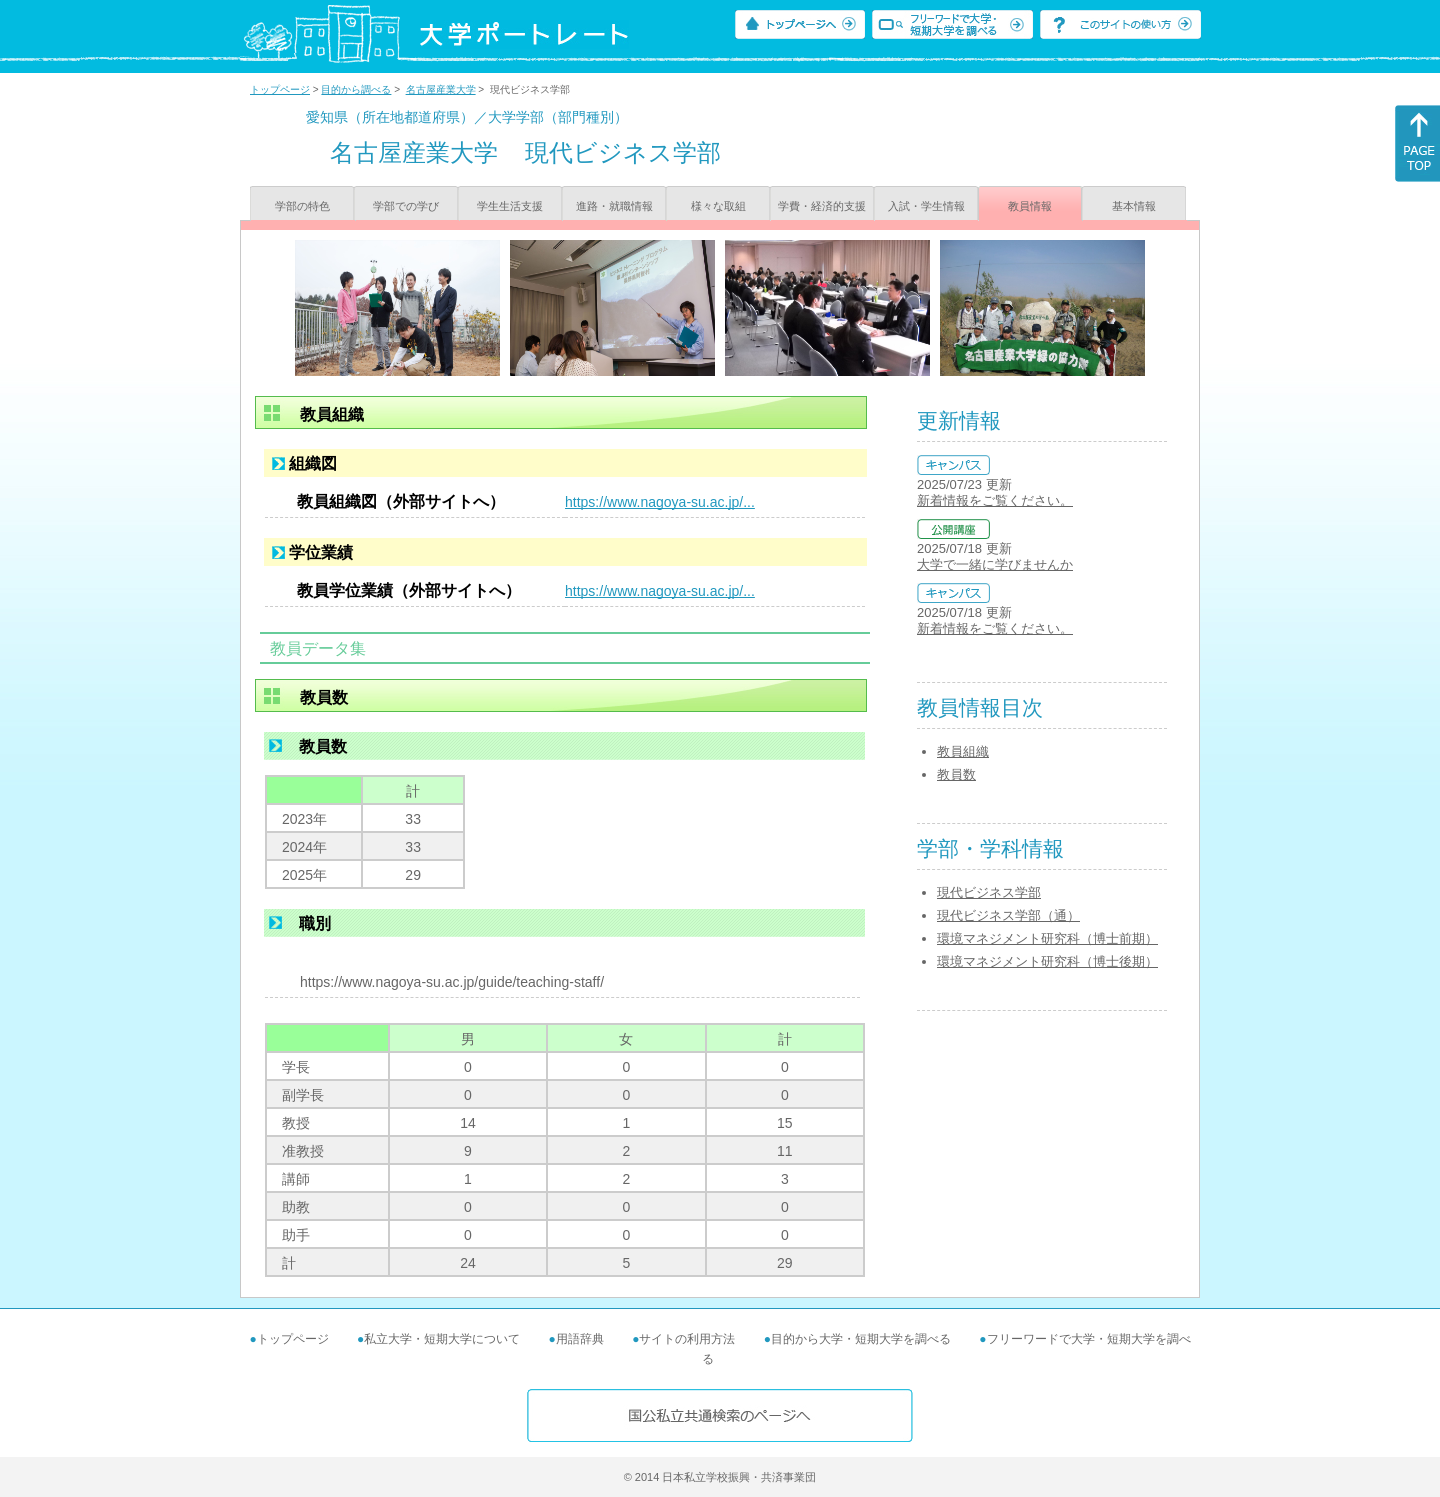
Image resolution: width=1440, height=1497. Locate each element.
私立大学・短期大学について (442, 1339)
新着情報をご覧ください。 (995, 500)
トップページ (280, 89)
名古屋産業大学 (441, 89)
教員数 (956, 774)
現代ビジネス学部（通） (1008, 915)
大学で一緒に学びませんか (995, 564)
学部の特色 (302, 206)
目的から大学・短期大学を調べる (861, 1339)
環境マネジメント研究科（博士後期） (1047, 961)
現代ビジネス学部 (989, 892)
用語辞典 (580, 1339)
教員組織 (963, 751)
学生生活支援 (510, 206)
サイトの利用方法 (687, 1339)
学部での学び (406, 206)
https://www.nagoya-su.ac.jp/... (660, 502)
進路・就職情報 (614, 206)
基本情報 (1134, 206)
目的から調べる (356, 89)
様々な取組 (718, 206)
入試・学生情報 (926, 206)
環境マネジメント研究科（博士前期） (1047, 938)
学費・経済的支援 (822, 206)
